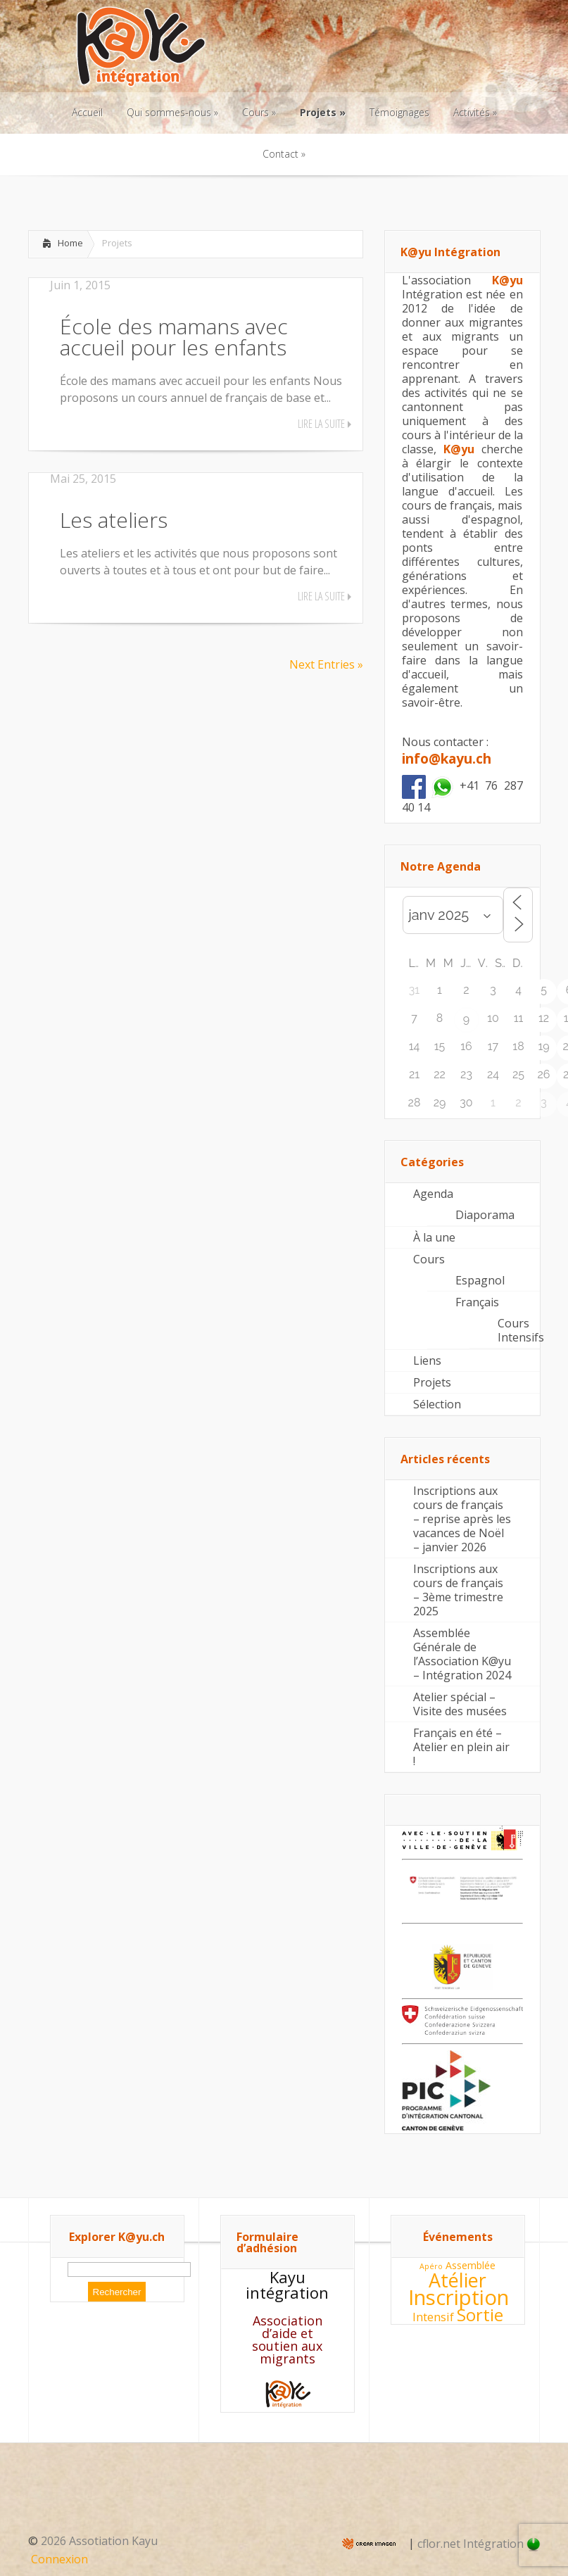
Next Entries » (326, 664)
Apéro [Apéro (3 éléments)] (431, 2266)
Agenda (433, 1193)
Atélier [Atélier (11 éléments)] (457, 2280)
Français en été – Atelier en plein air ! (461, 1747)
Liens (427, 1360)
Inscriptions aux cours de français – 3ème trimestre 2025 (458, 1590)
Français (477, 1302)
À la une (434, 1237)
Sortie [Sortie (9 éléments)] (480, 2314)
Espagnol (480, 1280)
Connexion (59, 2559)
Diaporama (485, 1215)
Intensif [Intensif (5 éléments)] (433, 2317)
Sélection (437, 1404)
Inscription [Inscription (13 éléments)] (458, 2297)
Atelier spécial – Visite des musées (460, 1704)
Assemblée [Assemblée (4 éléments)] (471, 2265)
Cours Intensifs (519, 1330)
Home (70, 242)
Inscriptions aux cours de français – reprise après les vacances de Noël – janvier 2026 (462, 1519)
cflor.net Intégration (479, 2543)
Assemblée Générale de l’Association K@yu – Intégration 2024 (462, 1654)
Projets (432, 1382)
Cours (429, 1259)
